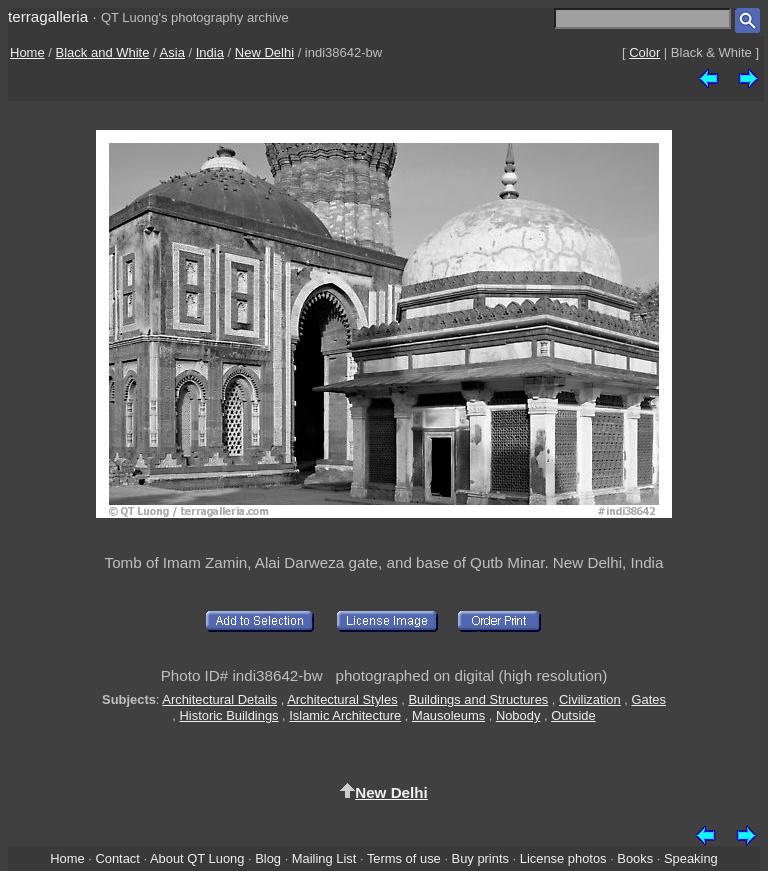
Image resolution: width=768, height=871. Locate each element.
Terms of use (404, 858)
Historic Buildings (229, 715)
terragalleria (48, 16)
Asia (172, 52)
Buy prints (480, 858)
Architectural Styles (342, 699)
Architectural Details (219, 699)
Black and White (103, 52)
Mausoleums (448, 715)
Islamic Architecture (345, 715)
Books (635, 858)
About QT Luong (197, 858)
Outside (573, 715)
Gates (649, 699)
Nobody (518, 715)
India (210, 52)
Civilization (590, 699)
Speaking (691, 858)
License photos (563, 858)
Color (644, 52)
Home (27, 52)
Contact (117, 858)
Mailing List (324, 858)
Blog (268, 858)
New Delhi (264, 52)
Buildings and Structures (478, 699)
